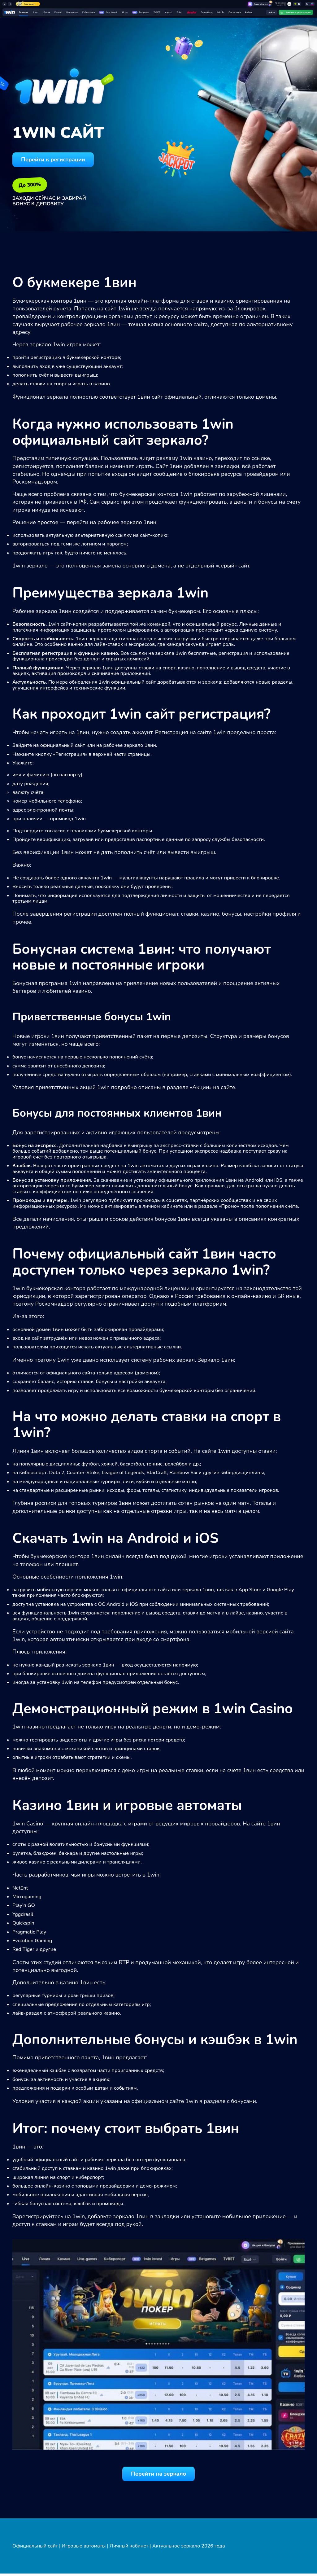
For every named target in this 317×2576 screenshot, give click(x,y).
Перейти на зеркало (158, 2476)
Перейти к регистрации (57, 160)
